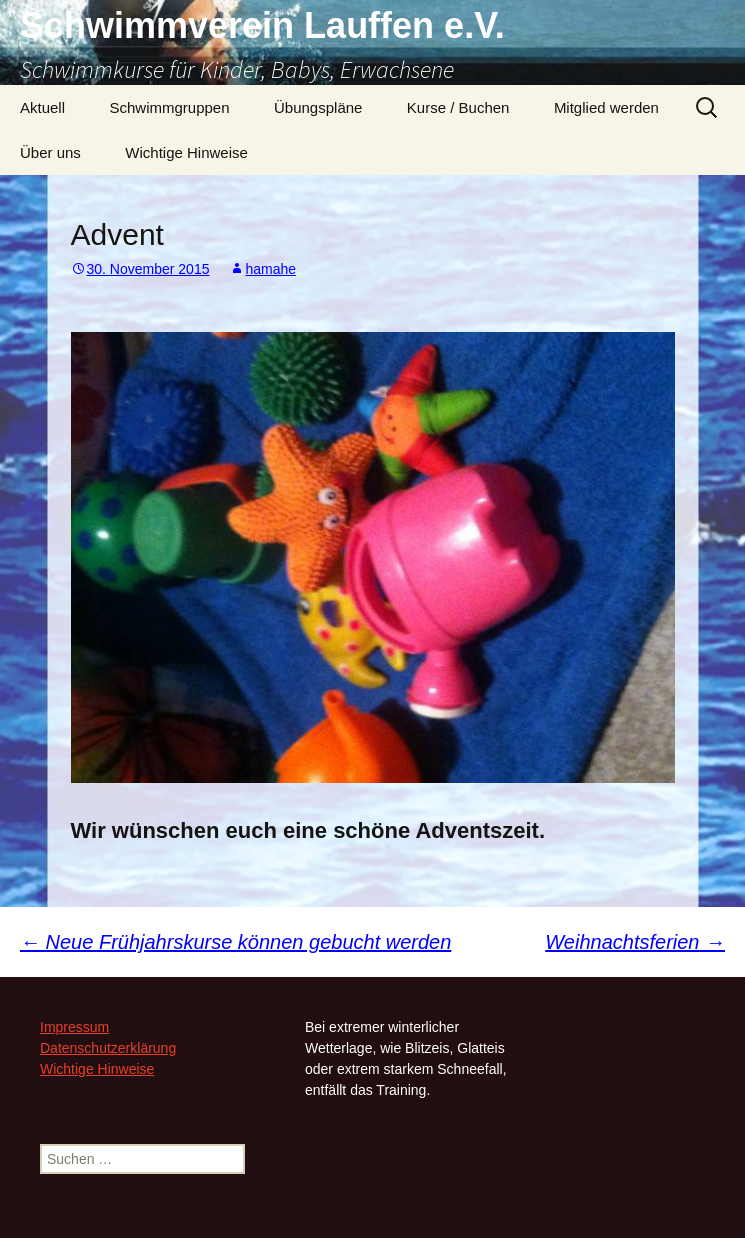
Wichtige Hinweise (186, 152)
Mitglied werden (606, 107)
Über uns (50, 152)
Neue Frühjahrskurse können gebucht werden (235, 942)
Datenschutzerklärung (108, 1048)
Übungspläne (318, 107)
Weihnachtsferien (635, 942)
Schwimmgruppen (169, 107)
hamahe (270, 269)
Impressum (74, 1027)
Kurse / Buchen (458, 107)
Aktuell (42, 107)
